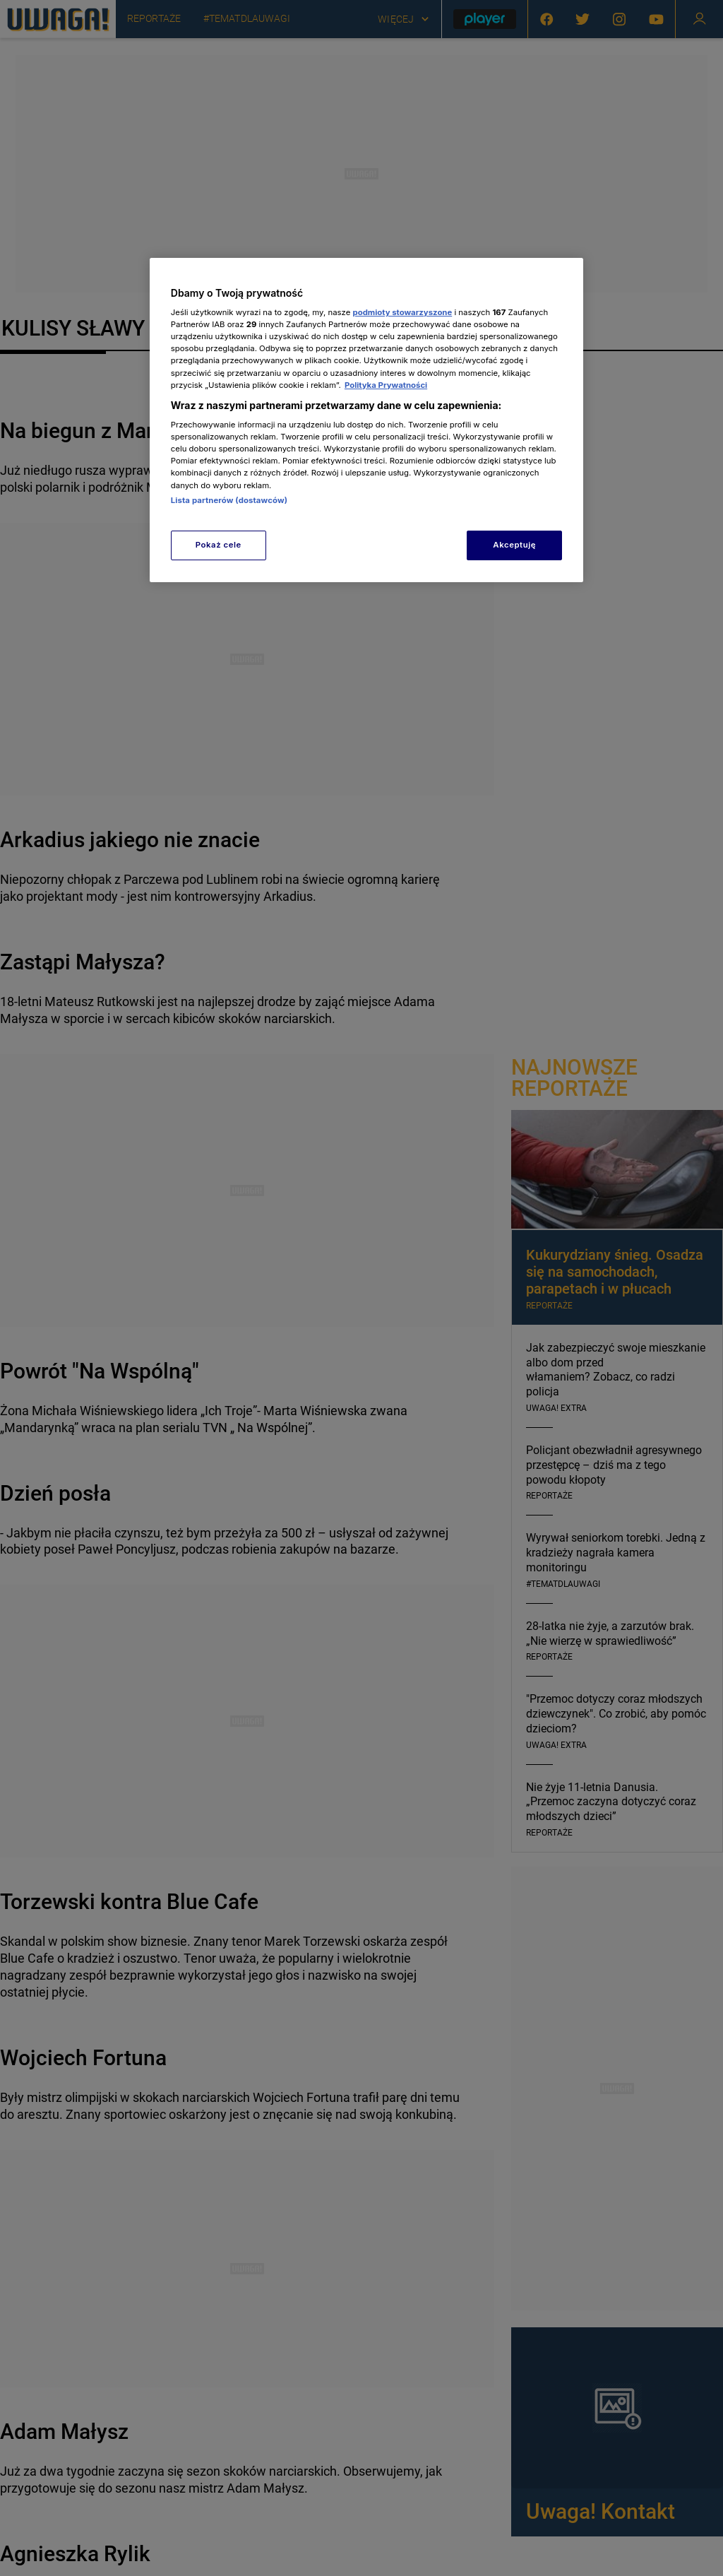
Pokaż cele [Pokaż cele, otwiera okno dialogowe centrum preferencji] (218, 545)
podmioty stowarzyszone (403, 312)
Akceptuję (514, 545)
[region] (366, 420)
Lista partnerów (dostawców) (229, 500)
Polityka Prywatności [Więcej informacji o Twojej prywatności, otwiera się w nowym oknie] (386, 385)
